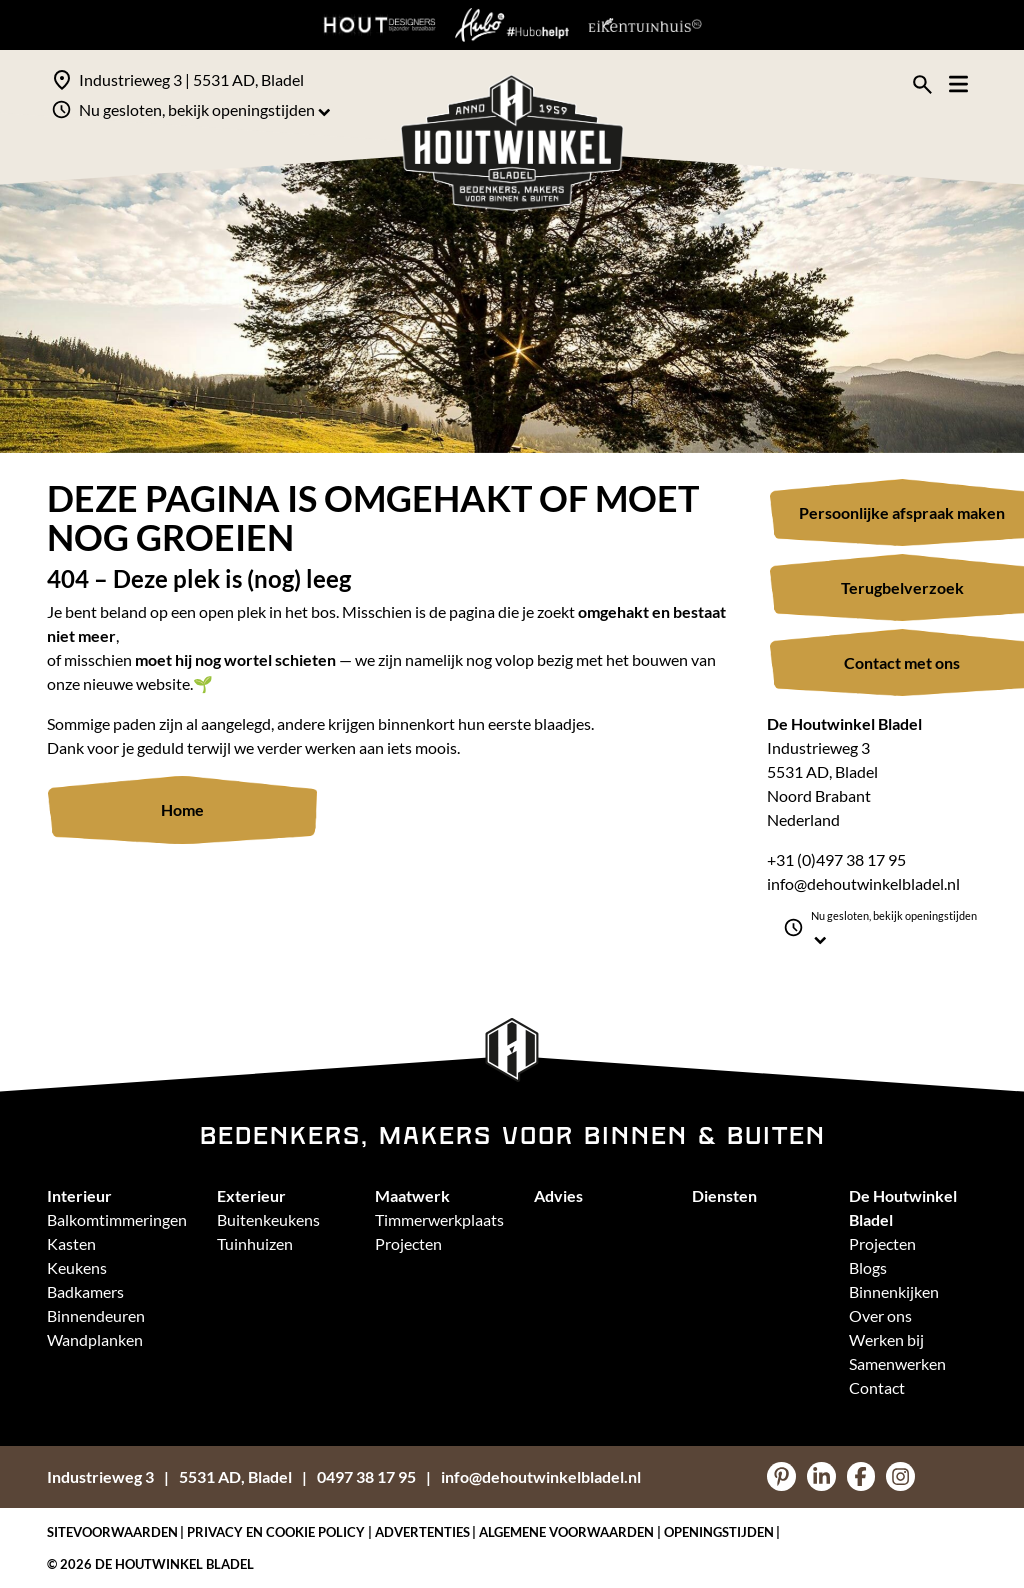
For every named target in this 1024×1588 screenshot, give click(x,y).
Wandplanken (95, 1339)
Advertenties (422, 1532)
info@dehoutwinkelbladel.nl (863, 883)
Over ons (880, 1315)
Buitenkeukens (268, 1219)
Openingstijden (719, 1532)
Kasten (71, 1243)
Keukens (77, 1267)
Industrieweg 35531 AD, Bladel (169, 1476)
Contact (877, 1387)
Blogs (868, 1267)
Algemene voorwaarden (566, 1532)
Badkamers (85, 1291)
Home (182, 809)
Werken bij (886, 1339)
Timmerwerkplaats (439, 1219)
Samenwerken (897, 1363)
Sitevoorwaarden (112, 1532)
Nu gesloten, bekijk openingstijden (205, 109)
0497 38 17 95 (366, 1476)
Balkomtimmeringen (117, 1219)
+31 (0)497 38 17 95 (836, 859)
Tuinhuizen (255, 1243)
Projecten (408, 1243)
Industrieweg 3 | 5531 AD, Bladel (191, 79)
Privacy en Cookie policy (276, 1532)
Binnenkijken (894, 1291)
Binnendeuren (96, 1315)
